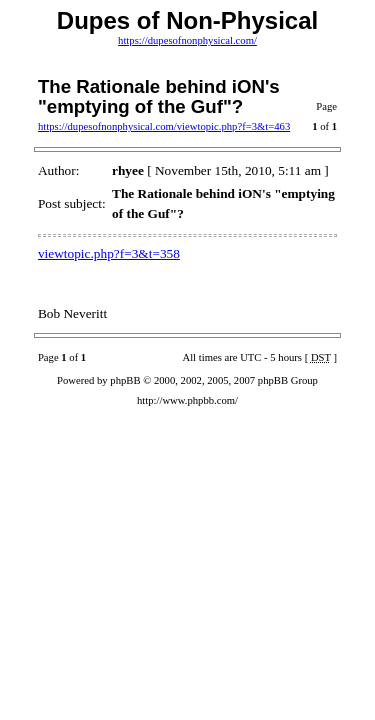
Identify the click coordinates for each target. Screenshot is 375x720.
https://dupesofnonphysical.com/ (187, 40)
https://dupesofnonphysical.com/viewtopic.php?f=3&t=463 (164, 126)
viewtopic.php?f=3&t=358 (109, 253)
